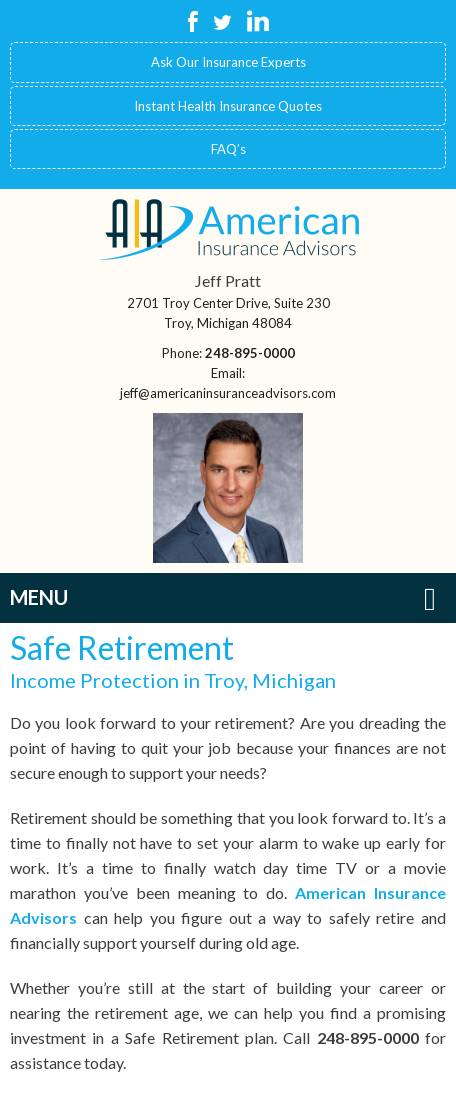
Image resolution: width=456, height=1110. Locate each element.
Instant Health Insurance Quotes (228, 106)
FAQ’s (228, 149)
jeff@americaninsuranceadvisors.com (228, 393)
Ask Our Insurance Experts (228, 62)
